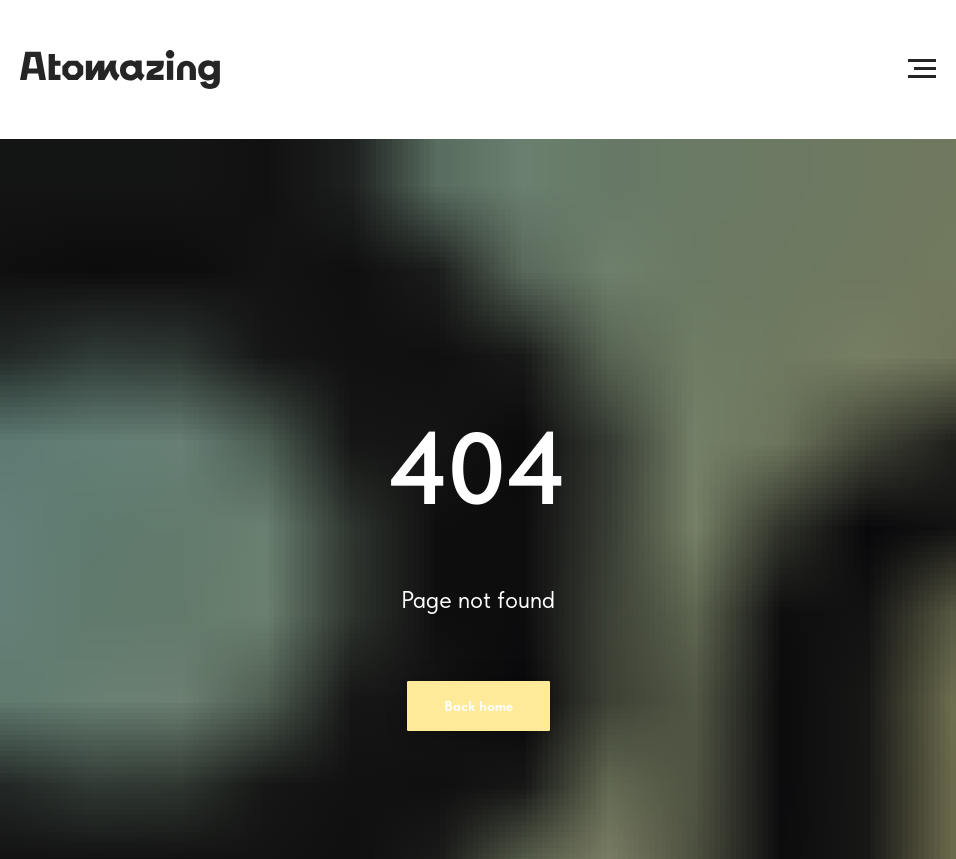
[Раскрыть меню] (922, 69)
